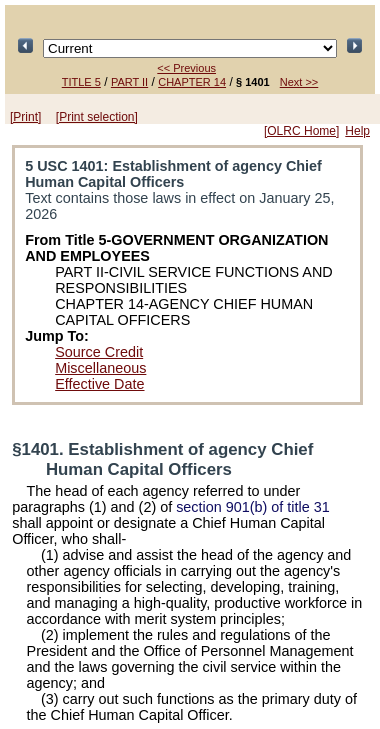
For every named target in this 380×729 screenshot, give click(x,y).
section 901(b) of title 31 (253, 507)
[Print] (25, 117)
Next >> (299, 82)
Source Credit (99, 352)
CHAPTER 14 (192, 82)
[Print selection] (97, 117)
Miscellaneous (100, 368)
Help (357, 131)
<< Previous (186, 68)
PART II (129, 82)
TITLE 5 (81, 82)
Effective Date (99, 384)
